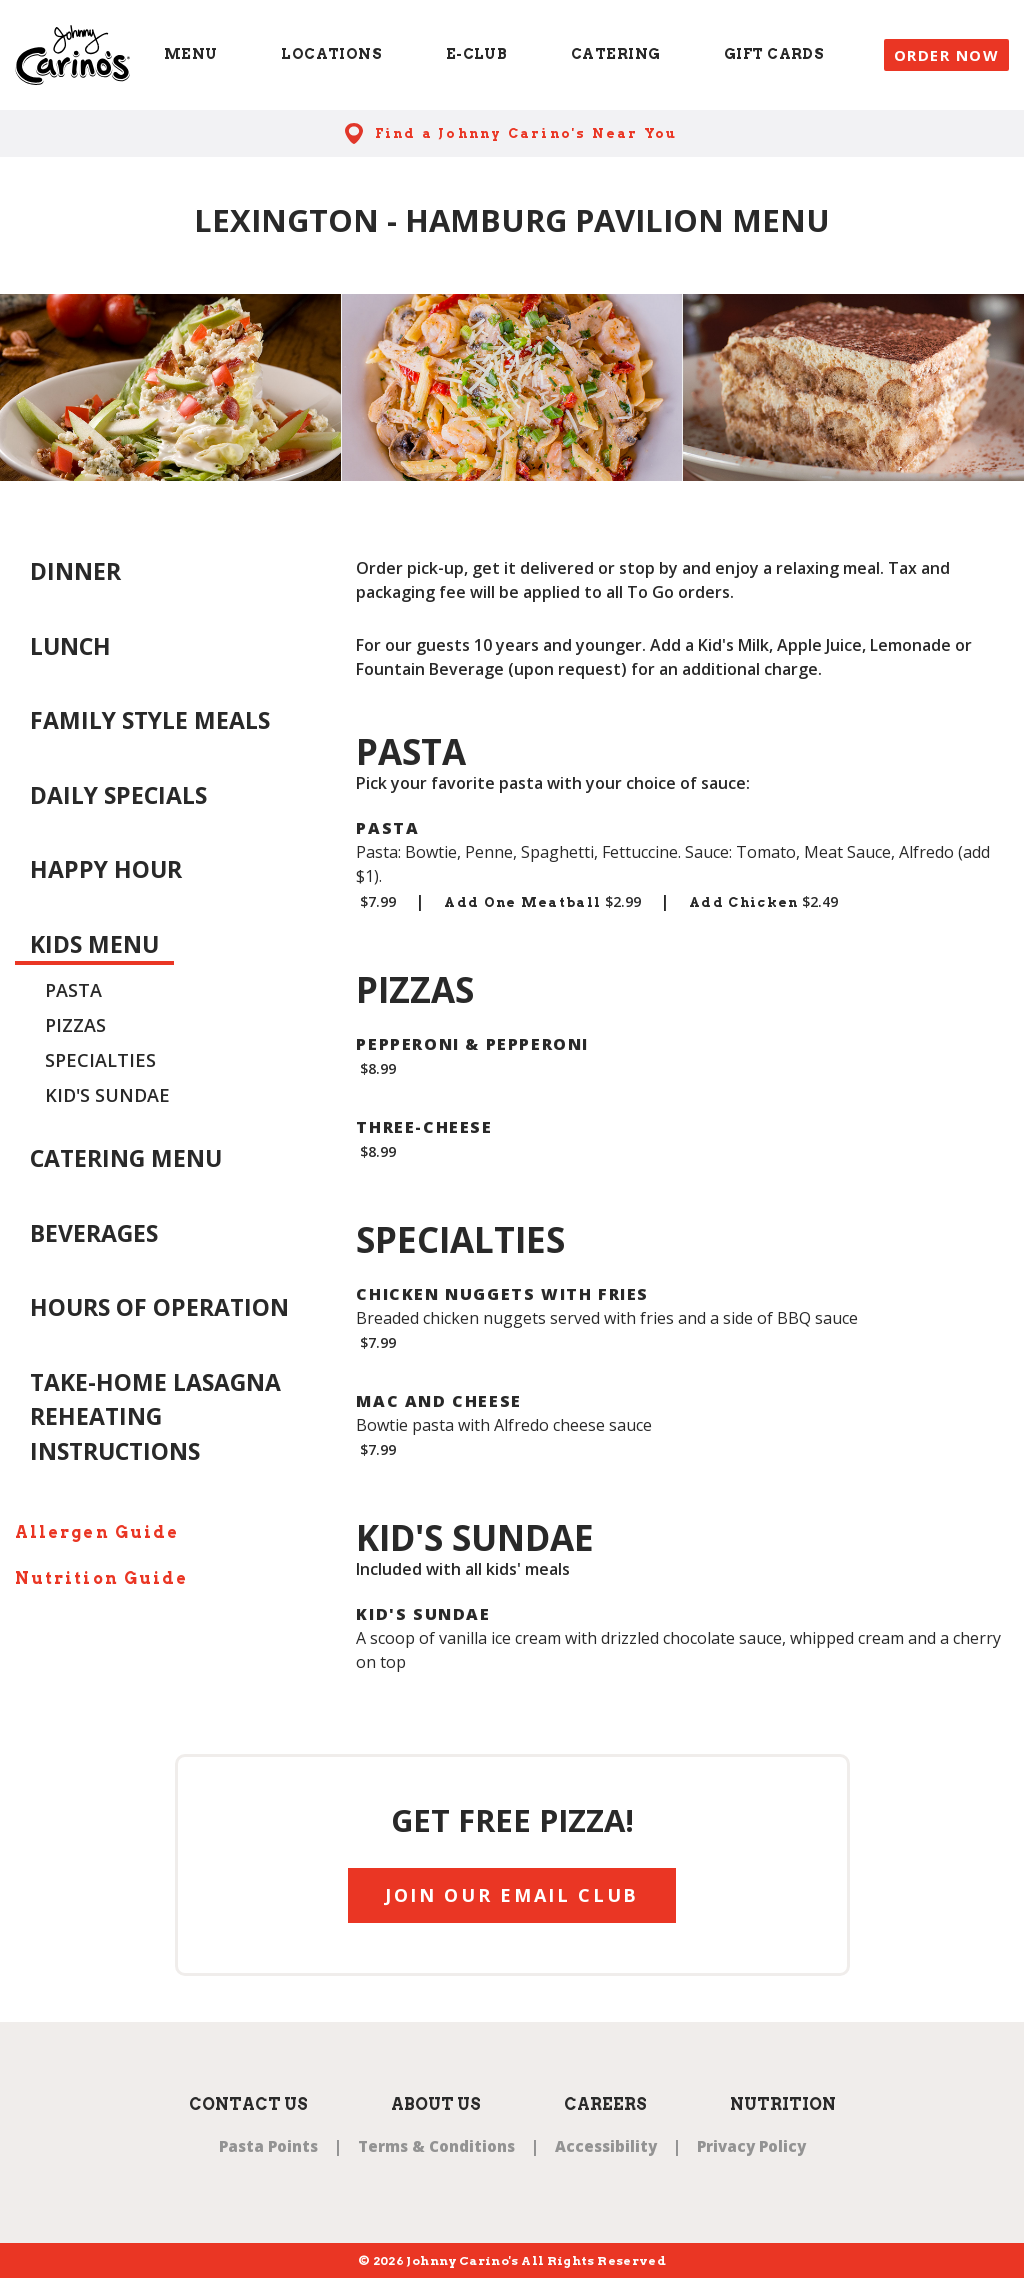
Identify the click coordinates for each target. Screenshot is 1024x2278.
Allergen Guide (97, 1532)
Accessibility (606, 2146)
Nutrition (783, 2104)
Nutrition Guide (101, 1578)
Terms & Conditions (436, 2146)
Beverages (94, 1233)
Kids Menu (94, 944)
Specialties (100, 1060)
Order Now (947, 55)
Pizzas (75, 1025)
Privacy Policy (751, 2146)
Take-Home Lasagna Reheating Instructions (155, 1416)
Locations (331, 54)
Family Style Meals (150, 720)
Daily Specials (118, 795)
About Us (436, 2104)
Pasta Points (268, 2146)
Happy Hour (106, 869)
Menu (191, 54)
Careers (605, 2104)
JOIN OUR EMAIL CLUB (512, 1895)
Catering (615, 54)
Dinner (75, 571)
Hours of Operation (159, 1307)
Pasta (73, 990)
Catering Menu (126, 1158)
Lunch (70, 646)
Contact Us (248, 2104)
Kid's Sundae (107, 1095)
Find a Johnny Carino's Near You (526, 133)
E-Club (477, 54)
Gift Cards (774, 54)
